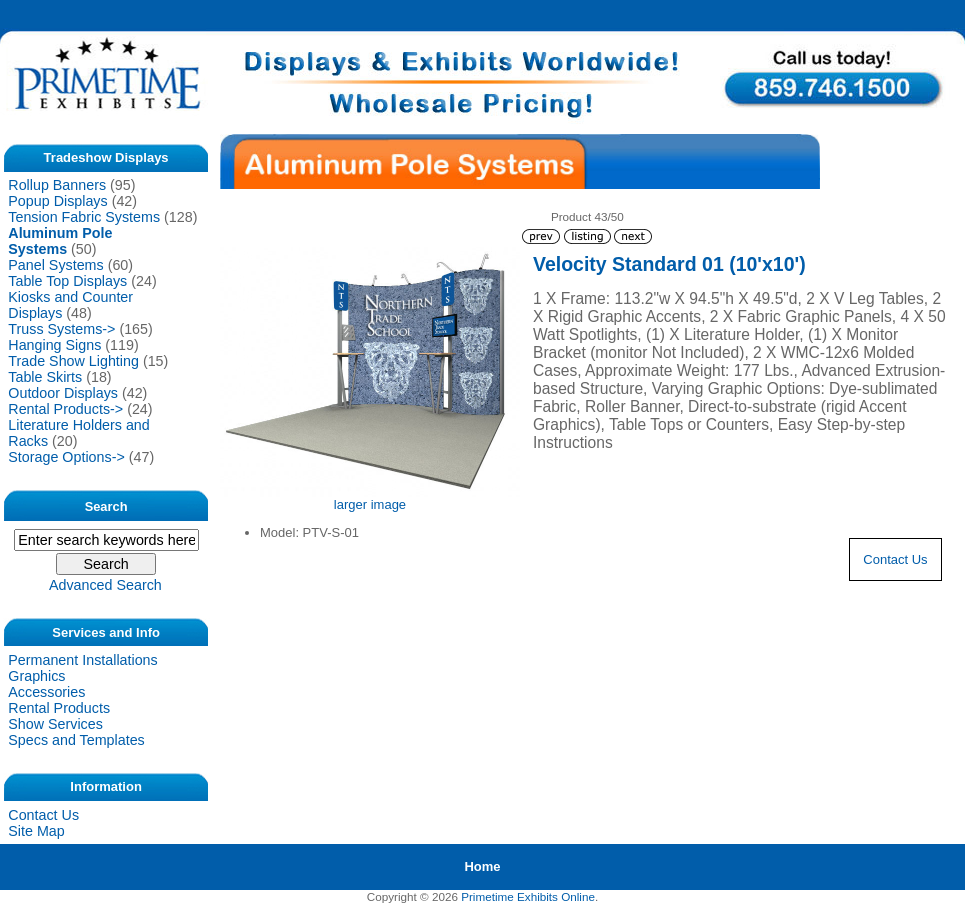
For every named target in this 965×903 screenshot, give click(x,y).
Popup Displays (57, 201)
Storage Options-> (66, 457)
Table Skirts (45, 377)
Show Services (55, 724)
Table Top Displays (67, 281)
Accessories (46, 692)
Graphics (36, 676)
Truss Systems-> (61, 329)
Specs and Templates (76, 740)
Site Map (36, 831)
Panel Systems (55, 265)
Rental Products (59, 708)
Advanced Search (105, 585)
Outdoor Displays (63, 393)
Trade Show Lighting (73, 361)
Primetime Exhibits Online (528, 896)
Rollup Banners (57, 185)
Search (106, 505)
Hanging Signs (54, 345)
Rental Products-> (65, 409)
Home (482, 866)
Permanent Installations (82, 660)
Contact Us (43, 815)
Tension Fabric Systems (84, 217)
